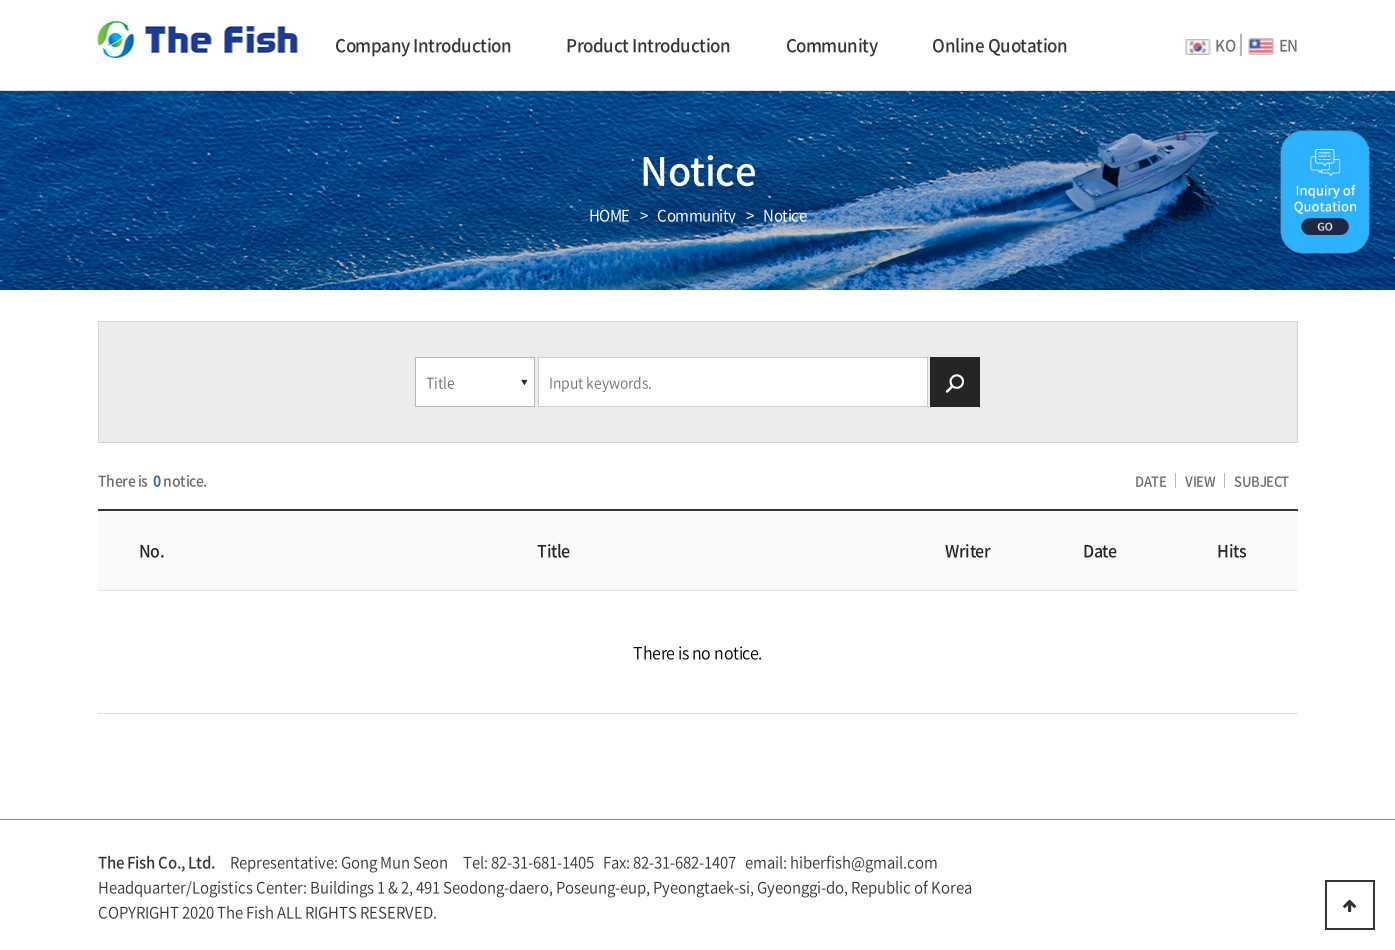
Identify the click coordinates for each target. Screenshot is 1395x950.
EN (1273, 45)
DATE (1150, 480)
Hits (1231, 550)
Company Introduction (423, 44)
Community (832, 44)
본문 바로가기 (0, 0)
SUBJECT (1261, 480)
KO (1210, 45)
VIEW (1200, 480)
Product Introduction (648, 44)
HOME (609, 215)
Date (1099, 550)
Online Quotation (999, 44)
